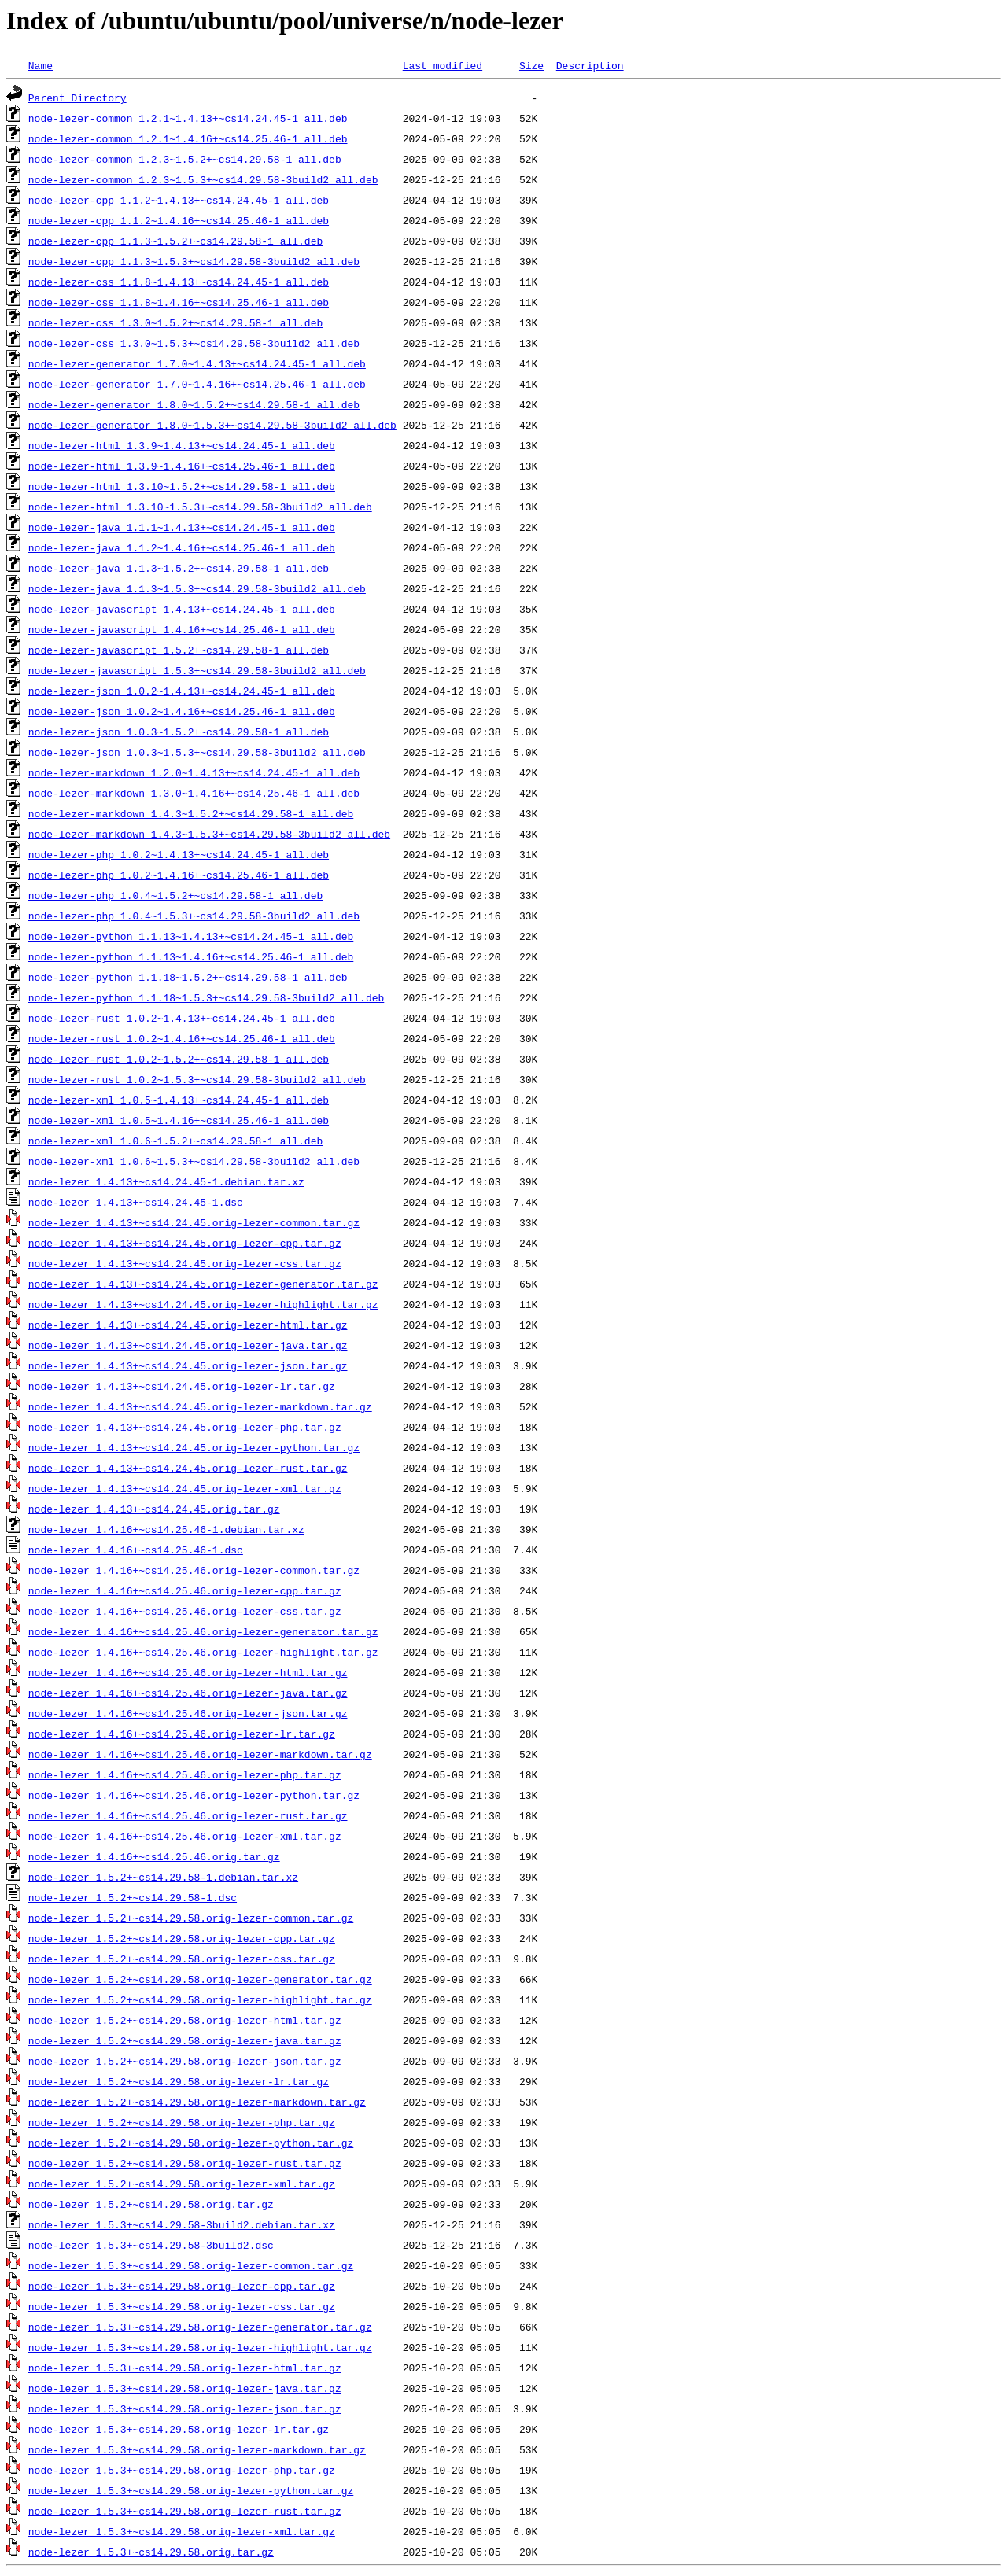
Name (40, 65)
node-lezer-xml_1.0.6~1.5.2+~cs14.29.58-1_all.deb (175, 1140)
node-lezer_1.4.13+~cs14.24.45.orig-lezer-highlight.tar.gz (203, 1304)
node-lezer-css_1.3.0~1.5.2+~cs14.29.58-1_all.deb (175, 322)
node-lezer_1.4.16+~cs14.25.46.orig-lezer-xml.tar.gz (184, 1836)
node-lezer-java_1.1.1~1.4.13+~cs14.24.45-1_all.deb (181, 527)
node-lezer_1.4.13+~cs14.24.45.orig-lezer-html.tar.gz (188, 1324)
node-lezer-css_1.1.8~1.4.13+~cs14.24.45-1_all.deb (178, 282)
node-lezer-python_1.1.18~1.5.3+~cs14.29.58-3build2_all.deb (206, 997)
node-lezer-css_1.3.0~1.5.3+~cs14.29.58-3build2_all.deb (194, 343)
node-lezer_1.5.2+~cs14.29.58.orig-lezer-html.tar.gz (184, 2020)
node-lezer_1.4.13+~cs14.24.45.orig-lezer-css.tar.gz (184, 1263)
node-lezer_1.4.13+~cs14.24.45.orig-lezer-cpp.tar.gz (184, 1243)
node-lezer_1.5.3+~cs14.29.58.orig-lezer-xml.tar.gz (181, 2531)
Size (531, 65)
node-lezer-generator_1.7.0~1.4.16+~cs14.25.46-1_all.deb (197, 384)
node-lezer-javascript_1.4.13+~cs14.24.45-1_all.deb (181, 609)
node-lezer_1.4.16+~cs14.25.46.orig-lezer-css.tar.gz (184, 1611)
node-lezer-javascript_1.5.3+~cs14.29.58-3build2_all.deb (197, 670)
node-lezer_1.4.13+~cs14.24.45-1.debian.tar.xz (166, 1181)
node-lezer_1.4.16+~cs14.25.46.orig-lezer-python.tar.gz (194, 1795)
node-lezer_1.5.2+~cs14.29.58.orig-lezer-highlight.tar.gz (200, 1999)
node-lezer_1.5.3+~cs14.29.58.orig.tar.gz (151, 2552)
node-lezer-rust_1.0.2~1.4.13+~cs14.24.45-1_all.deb (181, 1018)
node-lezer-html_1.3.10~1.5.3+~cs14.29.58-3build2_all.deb (200, 506)
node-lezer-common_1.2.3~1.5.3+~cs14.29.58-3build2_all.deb (203, 179)
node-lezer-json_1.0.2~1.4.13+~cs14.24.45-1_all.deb (181, 691)
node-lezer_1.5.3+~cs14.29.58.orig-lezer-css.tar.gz (181, 2306)
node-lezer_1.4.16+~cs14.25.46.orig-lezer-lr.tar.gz (181, 1734)
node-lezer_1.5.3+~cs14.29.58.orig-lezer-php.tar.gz (181, 2470)
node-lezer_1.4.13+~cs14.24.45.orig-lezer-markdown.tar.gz (200, 1406)
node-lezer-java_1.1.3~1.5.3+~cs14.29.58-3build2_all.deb (197, 588)
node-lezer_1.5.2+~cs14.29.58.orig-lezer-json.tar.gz (184, 2061)
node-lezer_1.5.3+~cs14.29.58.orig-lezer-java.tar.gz (184, 2388)
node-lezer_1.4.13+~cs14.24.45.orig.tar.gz (154, 1509)
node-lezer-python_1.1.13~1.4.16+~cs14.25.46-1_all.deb (190, 956)
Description (590, 65)
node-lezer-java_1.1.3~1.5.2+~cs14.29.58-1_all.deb (178, 568)
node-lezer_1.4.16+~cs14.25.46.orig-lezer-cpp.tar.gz (184, 1590)
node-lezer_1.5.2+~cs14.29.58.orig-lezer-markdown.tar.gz (197, 2102)
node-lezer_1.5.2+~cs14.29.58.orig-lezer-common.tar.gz (190, 1918)
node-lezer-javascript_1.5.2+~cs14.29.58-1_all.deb (178, 650)
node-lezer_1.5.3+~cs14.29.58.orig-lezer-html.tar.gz (184, 2367)
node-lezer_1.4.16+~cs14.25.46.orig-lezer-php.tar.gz (184, 1774)
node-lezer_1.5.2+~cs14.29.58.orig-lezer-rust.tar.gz (184, 2163)
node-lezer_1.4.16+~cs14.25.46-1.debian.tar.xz (166, 1529)
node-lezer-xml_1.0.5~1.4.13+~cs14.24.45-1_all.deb (178, 1100)
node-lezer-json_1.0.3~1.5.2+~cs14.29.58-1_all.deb (178, 731)
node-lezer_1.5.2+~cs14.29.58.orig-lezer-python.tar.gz (190, 2143)
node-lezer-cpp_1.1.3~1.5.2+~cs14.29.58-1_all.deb (175, 241)
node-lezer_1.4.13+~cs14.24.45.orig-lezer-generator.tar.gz (203, 1284)
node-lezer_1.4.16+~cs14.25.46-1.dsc (135, 1549)
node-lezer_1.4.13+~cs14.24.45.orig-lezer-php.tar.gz (184, 1427)
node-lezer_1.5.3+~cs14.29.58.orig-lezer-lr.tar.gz (178, 2429)
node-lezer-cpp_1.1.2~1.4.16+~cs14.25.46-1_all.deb (178, 220)
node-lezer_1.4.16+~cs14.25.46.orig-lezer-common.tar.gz (194, 1570)
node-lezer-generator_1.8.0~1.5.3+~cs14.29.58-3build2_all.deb (212, 425)
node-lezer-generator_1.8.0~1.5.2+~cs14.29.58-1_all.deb (194, 404)
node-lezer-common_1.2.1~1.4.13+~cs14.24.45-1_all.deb (188, 118)
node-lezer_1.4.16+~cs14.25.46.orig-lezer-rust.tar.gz (188, 1815)
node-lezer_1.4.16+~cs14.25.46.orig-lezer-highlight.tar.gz (203, 1652)
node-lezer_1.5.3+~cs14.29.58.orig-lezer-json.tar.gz (184, 2408)
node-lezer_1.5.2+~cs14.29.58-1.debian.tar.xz (163, 1877)
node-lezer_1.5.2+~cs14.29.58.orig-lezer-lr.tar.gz (178, 2081)
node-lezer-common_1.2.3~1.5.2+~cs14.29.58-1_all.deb (184, 159)
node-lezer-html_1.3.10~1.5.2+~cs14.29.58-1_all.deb (181, 486)
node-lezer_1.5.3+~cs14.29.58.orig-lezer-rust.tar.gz (184, 2511)
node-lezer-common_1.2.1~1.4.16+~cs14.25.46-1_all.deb (188, 138)
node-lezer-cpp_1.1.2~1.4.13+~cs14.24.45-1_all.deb (178, 200)
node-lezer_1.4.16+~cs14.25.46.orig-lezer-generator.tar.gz (203, 1631)
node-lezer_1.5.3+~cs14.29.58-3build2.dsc (151, 2245)
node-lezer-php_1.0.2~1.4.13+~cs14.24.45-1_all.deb (178, 854)
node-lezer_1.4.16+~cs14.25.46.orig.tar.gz (154, 1856)
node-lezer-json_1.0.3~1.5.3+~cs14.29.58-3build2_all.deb (197, 752)
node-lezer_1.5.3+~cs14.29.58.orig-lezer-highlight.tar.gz (200, 2347)
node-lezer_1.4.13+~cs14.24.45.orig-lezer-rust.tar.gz (188, 1468)
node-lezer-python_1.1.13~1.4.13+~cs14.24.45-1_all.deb (190, 936)
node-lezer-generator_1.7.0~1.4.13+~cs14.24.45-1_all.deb (197, 363)
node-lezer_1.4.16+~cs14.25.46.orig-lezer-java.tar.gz (188, 1693)
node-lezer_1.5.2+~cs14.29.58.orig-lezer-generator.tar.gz (200, 1979)
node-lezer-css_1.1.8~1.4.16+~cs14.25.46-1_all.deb (178, 302)
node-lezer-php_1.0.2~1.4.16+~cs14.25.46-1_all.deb (178, 875)
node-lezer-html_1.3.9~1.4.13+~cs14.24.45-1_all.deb (181, 445)
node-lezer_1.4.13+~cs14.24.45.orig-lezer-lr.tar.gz (181, 1386)
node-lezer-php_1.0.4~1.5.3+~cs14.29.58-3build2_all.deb (194, 915)
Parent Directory (77, 97)
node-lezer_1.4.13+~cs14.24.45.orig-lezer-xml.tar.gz (184, 1488)
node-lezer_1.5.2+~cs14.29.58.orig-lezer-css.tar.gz (181, 1958)
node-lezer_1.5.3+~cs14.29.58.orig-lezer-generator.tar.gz (200, 2327)
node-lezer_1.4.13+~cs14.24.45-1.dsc (135, 1202)
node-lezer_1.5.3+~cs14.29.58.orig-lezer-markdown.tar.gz (197, 2449)
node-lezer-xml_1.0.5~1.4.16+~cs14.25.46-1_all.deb (178, 1120)
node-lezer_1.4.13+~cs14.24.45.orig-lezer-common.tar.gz (194, 1222)
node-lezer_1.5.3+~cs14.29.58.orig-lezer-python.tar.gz (190, 2490)
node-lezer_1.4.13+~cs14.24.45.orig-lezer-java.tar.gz (188, 1345)
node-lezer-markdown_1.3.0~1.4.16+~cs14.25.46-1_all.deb (194, 793)
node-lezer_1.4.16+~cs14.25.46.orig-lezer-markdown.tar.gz (200, 1754)
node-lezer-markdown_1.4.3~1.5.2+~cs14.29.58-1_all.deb (190, 813)
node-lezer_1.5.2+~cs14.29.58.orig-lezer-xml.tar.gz (181, 2183)
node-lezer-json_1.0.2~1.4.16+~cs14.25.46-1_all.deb (181, 711)
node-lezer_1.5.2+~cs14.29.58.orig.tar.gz (151, 2204)
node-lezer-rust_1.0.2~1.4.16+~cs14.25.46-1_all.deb (181, 1038)
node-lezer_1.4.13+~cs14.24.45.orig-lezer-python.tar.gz (194, 1447)
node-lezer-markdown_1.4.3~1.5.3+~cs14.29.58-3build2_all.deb (209, 834)
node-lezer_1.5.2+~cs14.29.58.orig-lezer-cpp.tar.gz (181, 1938)
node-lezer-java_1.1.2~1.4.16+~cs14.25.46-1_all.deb (181, 547)
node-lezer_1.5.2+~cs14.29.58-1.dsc (132, 1897)
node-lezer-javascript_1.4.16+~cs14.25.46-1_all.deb (181, 629)
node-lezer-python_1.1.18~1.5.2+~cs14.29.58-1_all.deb (188, 977)
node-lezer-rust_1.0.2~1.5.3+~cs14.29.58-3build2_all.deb (197, 1079)
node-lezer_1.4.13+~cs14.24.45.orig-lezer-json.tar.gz (188, 1365)
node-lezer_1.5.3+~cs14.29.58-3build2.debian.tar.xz (181, 2224)
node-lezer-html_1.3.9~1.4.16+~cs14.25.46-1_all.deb (181, 466)
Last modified (442, 65)
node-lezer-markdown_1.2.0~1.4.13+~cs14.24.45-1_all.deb (194, 772)
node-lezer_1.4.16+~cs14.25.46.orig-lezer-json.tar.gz (188, 1713)
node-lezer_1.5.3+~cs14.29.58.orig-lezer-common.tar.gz (190, 2265)
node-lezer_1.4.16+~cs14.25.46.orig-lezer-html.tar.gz (188, 1672)
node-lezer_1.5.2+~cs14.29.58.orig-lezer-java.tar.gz (184, 2040)
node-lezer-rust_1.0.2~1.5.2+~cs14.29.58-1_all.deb (178, 1059)
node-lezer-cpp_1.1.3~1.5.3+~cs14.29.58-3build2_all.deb (194, 261)
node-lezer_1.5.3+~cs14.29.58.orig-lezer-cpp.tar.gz (181, 2286)
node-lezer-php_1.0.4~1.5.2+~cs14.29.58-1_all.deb (175, 895)
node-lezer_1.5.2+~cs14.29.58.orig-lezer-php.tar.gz (181, 2122)
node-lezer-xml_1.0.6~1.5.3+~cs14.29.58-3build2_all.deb (194, 1161)
